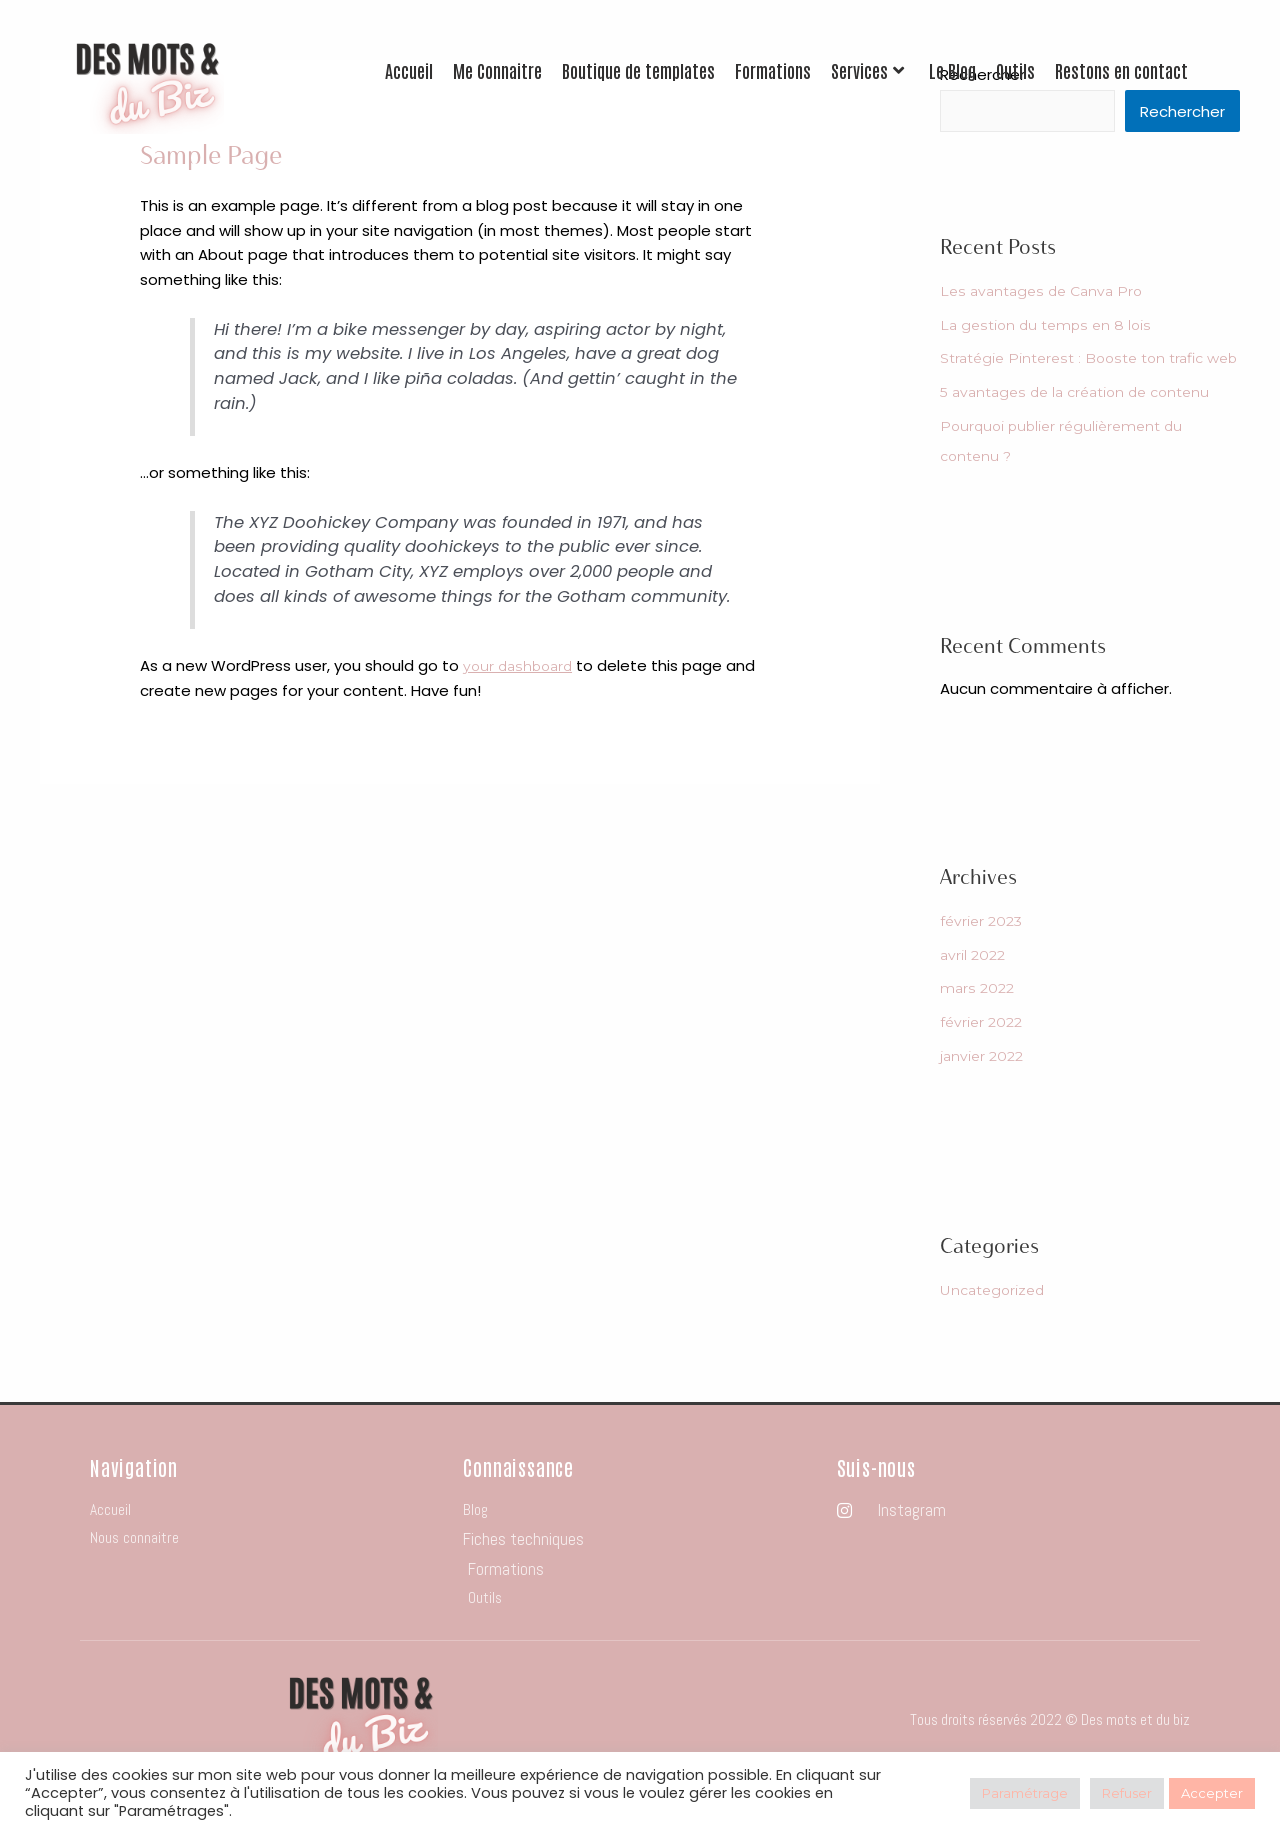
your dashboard (523, 665)
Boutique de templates (638, 70)
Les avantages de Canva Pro (1047, 292)
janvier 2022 (985, 1087)
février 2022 (984, 1053)
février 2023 (984, 952)
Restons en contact (1121, 70)
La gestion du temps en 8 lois (1051, 326)
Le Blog (952, 70)
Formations (773, 70)
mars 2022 (979, 1019)
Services (867, 70)
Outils (1015, 70)
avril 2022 (975, 986)
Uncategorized (997, 1321)
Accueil (409, 70)
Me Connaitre (497, 70)
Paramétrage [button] (1025, 1793)
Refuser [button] (1127, 1793)
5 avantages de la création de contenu (1086, 423)
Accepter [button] (1212, 1793)
